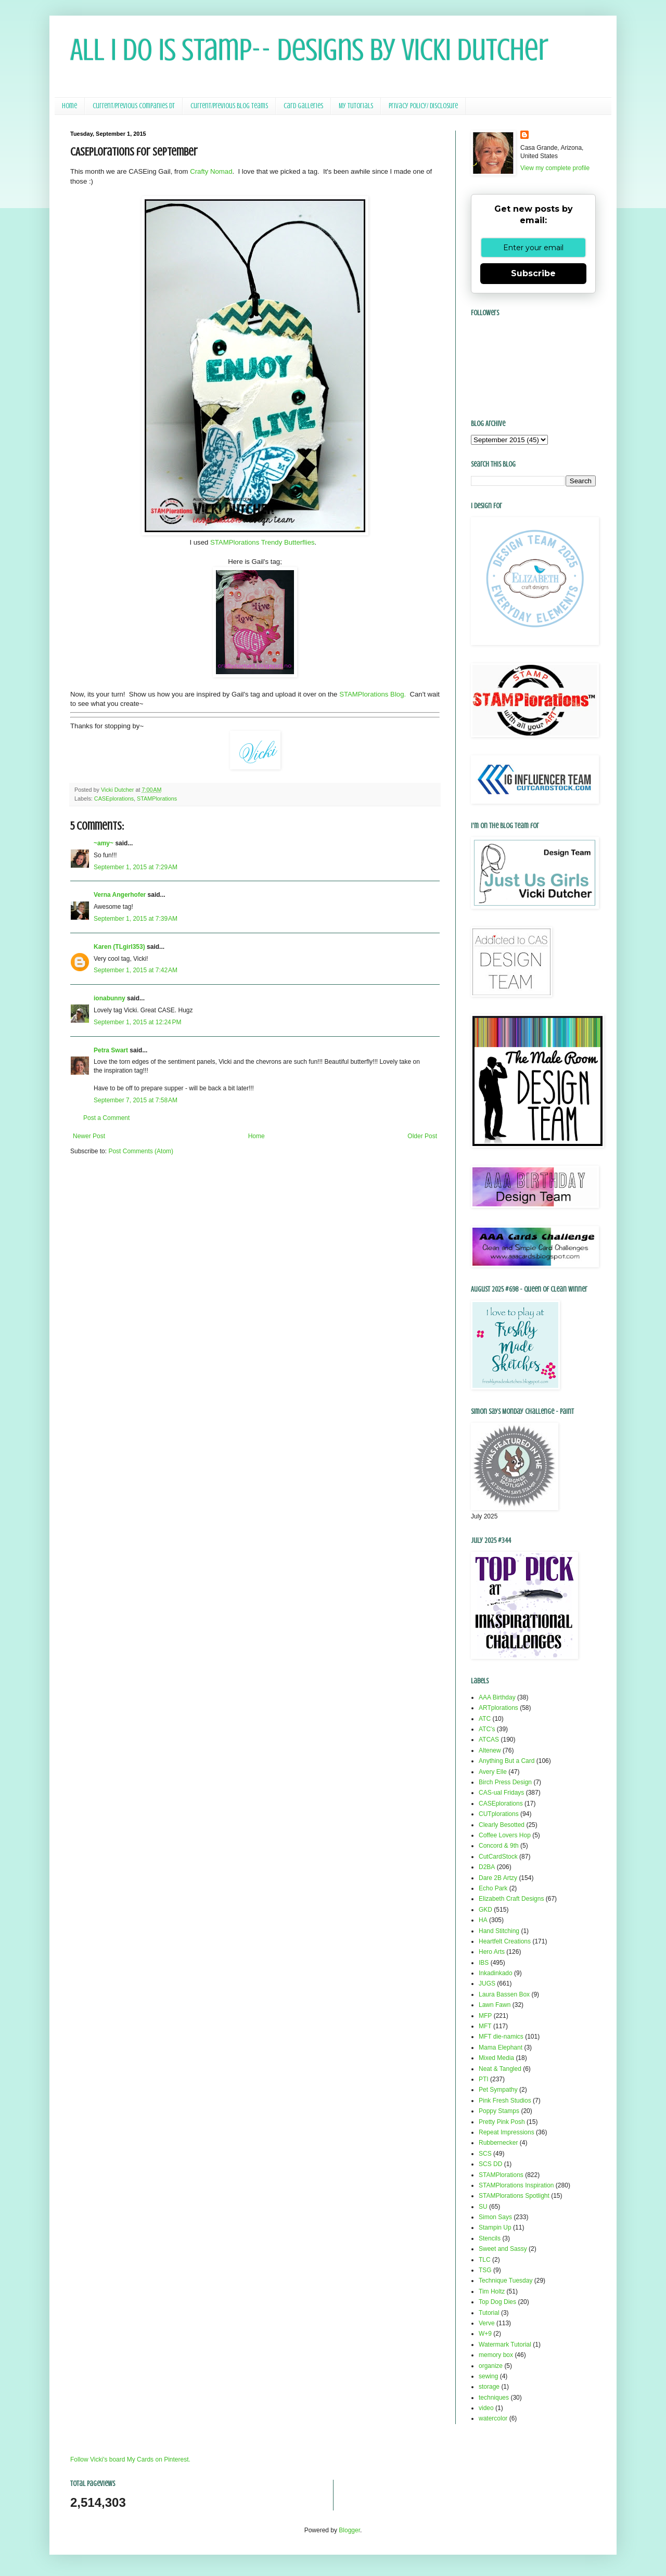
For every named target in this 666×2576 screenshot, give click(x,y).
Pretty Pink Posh (502, 2122)
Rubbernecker (498, 2142)
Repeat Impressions (506, 2132)
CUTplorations (499, 1814)
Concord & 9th (499, 1845)
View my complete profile (555, 168)
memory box (496, 2355)
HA (483, 1920)
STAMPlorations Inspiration (516, 2185)
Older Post (422, 1136)
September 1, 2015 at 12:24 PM (137, 1022)
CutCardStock (498, 1856)
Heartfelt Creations (505, 1941)
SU (483, 2206)
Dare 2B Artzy (498, 1878)
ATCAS (489, 1739)
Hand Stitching (499, 1931)
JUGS (487, 1983)
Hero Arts (492, 1951)
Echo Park (493, 1888)
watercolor (493, 2418)
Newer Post (89, 1136)
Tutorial (489, 2312)
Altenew (490, 1750)
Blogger (349, 2530)
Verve (487, 2323)
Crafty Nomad (211, 171)
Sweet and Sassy (503, 2248)
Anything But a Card (506, 1760)
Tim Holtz (492, 2291)
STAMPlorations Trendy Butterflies (262, 542)
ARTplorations (498, 1707)
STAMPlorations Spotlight (514, 2195)
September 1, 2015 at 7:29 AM (135, 867)
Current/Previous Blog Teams (229, 106)
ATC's (487, 1729)
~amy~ (103, 843)
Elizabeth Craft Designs (511, 1898)
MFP (485, 2015)
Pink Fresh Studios (505, 2100)
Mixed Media (496, 2058)
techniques (494, 2397)
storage (489, 2386)
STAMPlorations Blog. (372, 694)
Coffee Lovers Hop (505, 1835)
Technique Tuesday (505, 2280)
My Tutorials (356, 106)
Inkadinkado (496, 1973)
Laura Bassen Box (504, 1994)
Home (69, 106)
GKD (485, 1909)
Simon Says (495, 2217)
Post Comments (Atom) (140, 1151)
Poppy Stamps (499, 2111)
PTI (484, 2079)
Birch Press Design (505, 1782)
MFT (485, 2026)
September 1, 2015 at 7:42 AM (135, 970)
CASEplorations (114, 798)
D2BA (487, 1867)
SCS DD (490, 2164)
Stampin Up (495, 2227)
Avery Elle (493, 1771)
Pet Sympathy (498, 2089)
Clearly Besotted (501, 1824)
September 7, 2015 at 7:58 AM (135, 1100)
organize (491, 2365)
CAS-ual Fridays (501, 1792)
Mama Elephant (500, 2047)
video (486, 2408)
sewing (488, 2376)
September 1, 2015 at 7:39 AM (135, 918)
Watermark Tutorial (505, 2344)
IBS (484, 1962)
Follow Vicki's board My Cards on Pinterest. (130, 2459)
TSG (485, 2270)
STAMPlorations (157, 798)
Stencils (490, 2238)
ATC (485, 1718)
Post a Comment (106, 1118)
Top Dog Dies (497, 2301)
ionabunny (109, 998)
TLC (485, 2259)
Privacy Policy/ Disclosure (423, 106)
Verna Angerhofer (120, 894)
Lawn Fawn (494, 2004)
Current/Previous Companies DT (134, 106)
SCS (485, 2153)
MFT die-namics (501, 2036)
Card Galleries (303, 106)
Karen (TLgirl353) (119, 946)
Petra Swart (111, 1050)
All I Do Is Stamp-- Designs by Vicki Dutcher (309, 49)
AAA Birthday (497, 1697)
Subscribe (533, 273)
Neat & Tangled (500, 2068)
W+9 (485, 2333)
